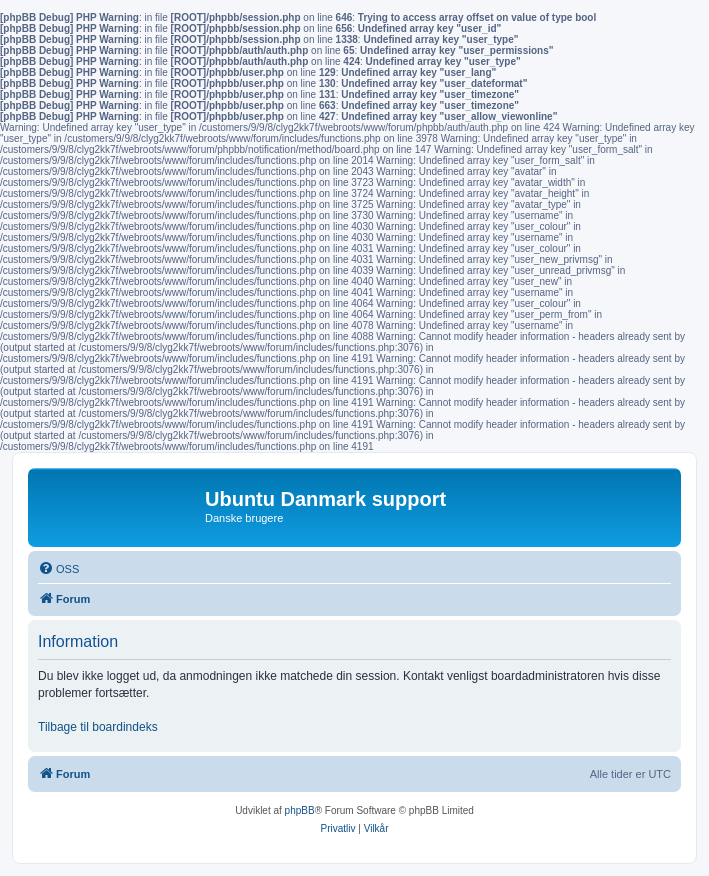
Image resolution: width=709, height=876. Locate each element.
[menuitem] (58, 569)
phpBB (300, 810)
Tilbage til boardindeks (98, 727)
